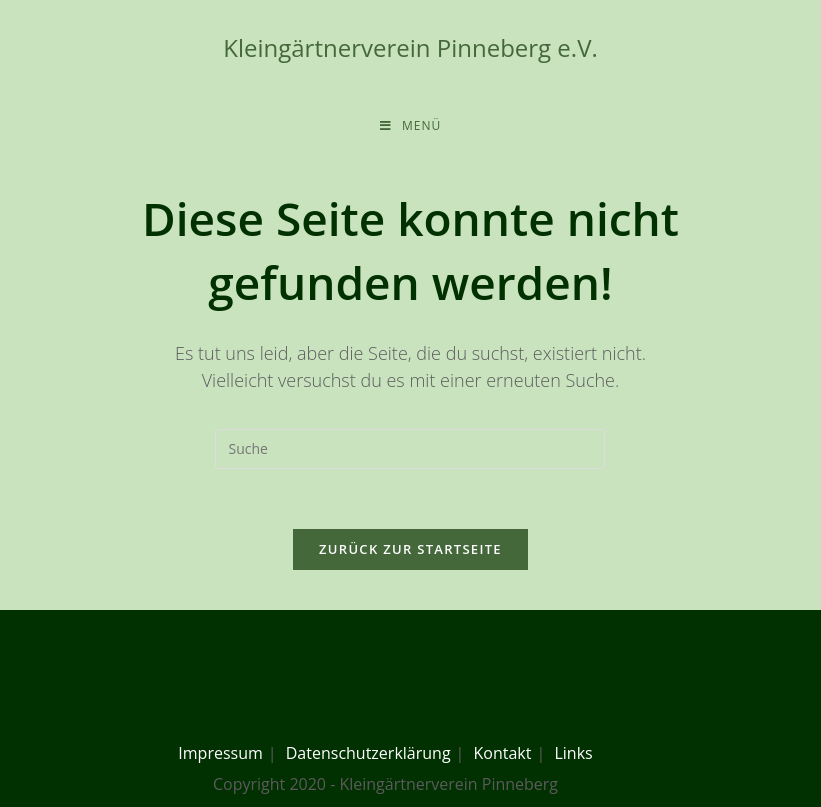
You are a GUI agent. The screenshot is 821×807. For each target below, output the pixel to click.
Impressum (220, 753)
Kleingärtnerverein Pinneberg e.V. (410, 47)
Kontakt (503, 753)
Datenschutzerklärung (368, 753)
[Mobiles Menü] (410, 126)
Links (573, 753)
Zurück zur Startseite (410, 549)
